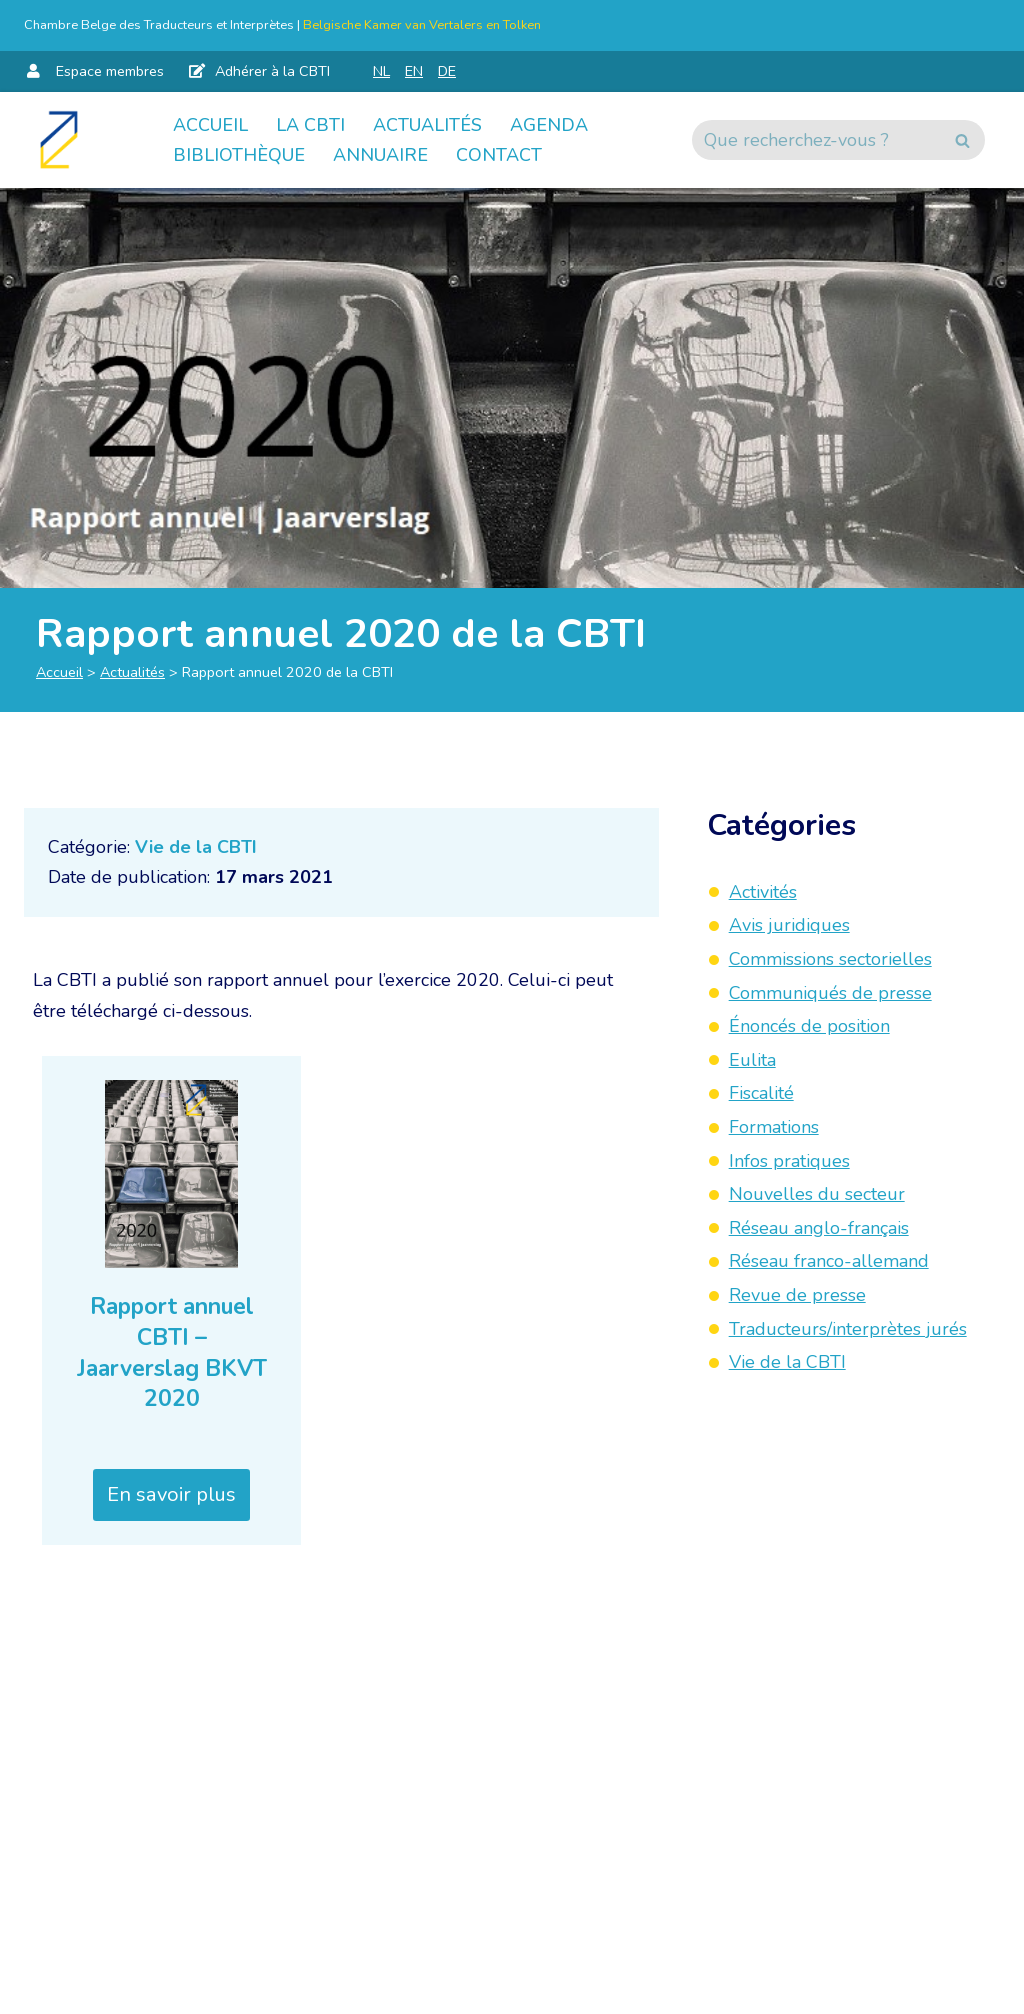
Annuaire (380, 155)
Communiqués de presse (830, 993)
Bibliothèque (239, 155)
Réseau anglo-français (819, 1228)
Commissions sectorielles (830, 959)
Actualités (427, 125)
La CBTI (310, 125)
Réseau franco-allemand (829, 1261)
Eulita (752, 1060)
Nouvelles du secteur (817, 1194)
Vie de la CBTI (196, 847)
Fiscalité (761, 1093)
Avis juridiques (789, 925)
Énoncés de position (809, 1026)
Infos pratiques (789, 1161)
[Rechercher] (816, 140)
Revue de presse (797, 1295)
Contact (499, 155)
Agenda (549, 125)
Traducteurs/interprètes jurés (848, 1329)
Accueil (210, 125)
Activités (763, 892)
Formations (774, 1127)
